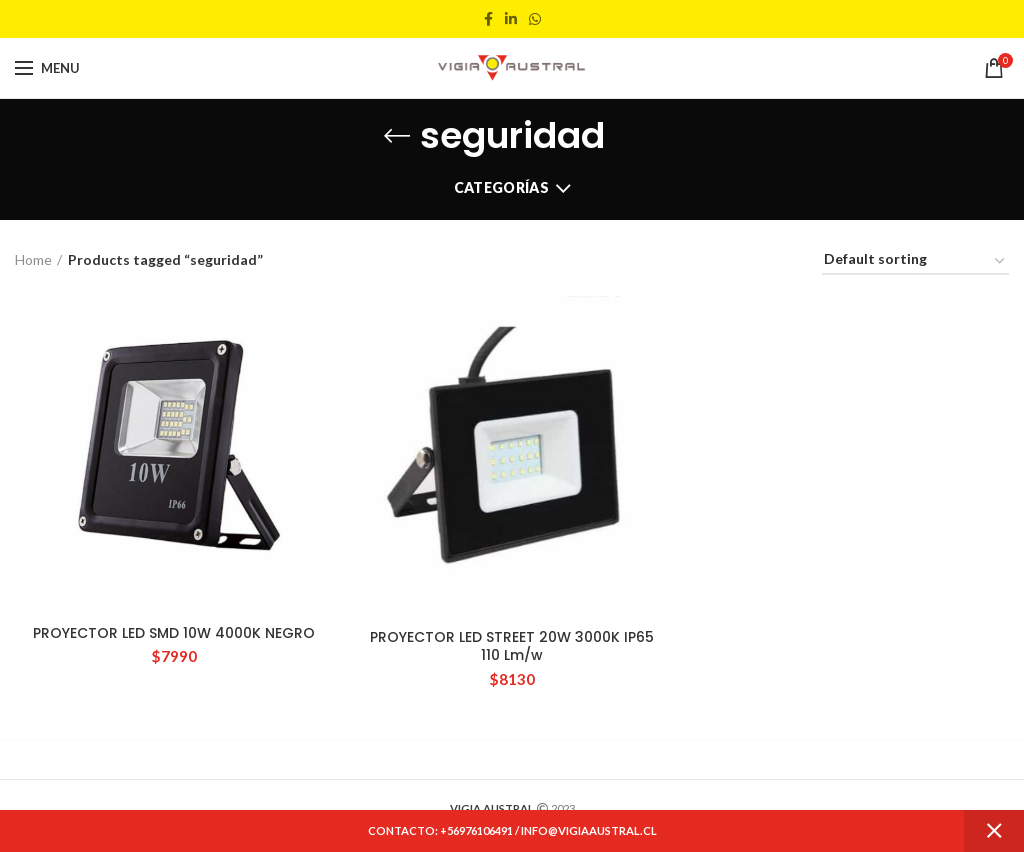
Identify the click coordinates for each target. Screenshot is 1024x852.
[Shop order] (915, 262)
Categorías (501, 187)
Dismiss (994, 831)
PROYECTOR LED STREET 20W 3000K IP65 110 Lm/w (512, 646)
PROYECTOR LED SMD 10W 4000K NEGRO (174, 633)
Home (33, 259)
